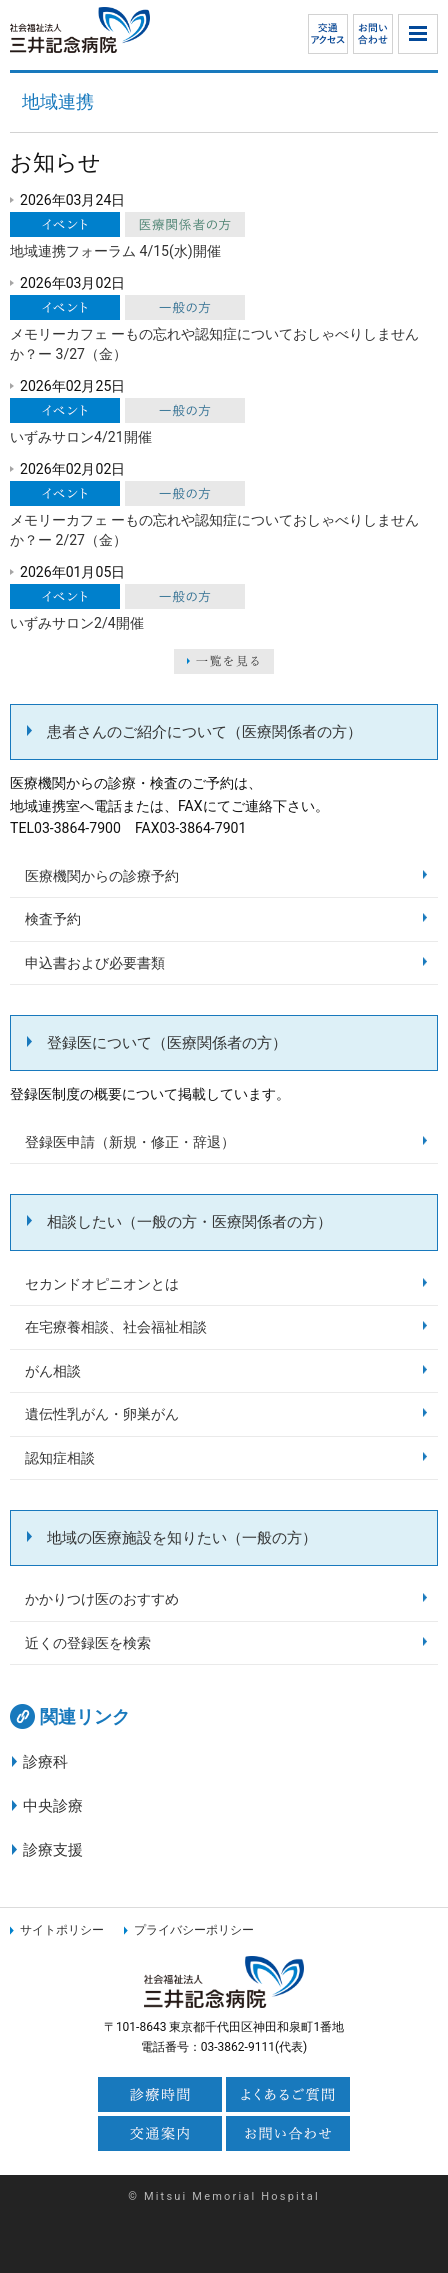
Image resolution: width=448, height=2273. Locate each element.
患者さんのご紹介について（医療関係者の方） (204, 732)
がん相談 (53, 1371)
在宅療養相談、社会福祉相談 (116, 1327)
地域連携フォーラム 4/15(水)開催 (115, 251)
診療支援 (53, 1850)
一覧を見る (224, 661)
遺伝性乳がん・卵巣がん (102, 1414)
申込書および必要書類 (95, 963)
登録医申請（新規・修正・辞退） (130, 1142)
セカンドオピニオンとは (102, 1284)
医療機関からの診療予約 (102, 876)
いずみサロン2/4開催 (77, 623)
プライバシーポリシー (194, 1930)
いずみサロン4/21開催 (81, 437)
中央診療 (53, 1806)
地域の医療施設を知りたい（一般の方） (182, 1538)
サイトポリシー (62, 1930)
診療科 (45, 1762)
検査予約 (53, 919)
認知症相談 (60, 1458)
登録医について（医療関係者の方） (167, 1043)
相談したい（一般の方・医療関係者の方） (189, 1222)
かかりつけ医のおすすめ (102, 1599)
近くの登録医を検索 (88, 1643)
